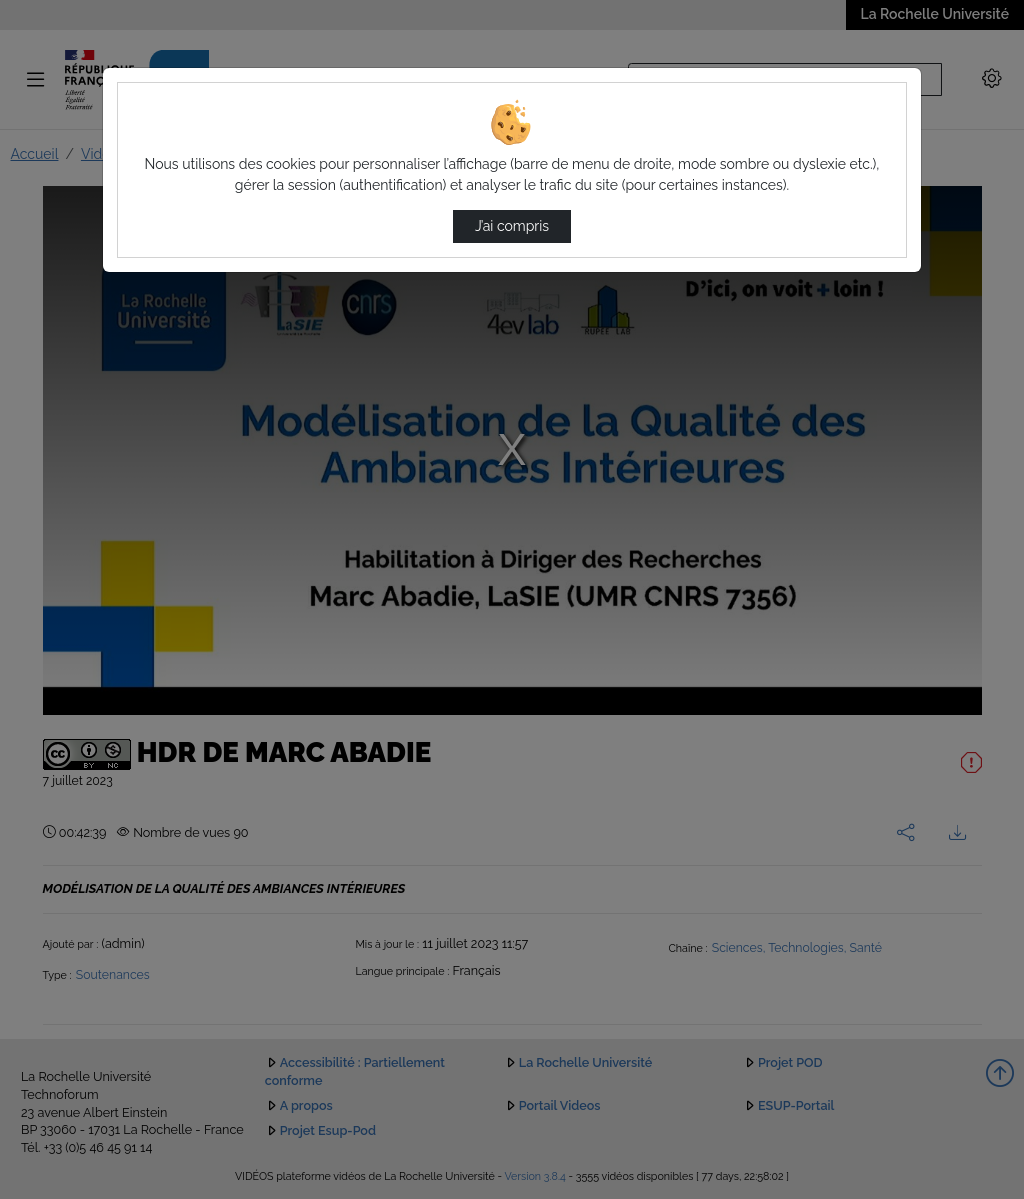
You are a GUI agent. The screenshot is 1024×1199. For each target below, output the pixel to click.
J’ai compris (512, 226)
